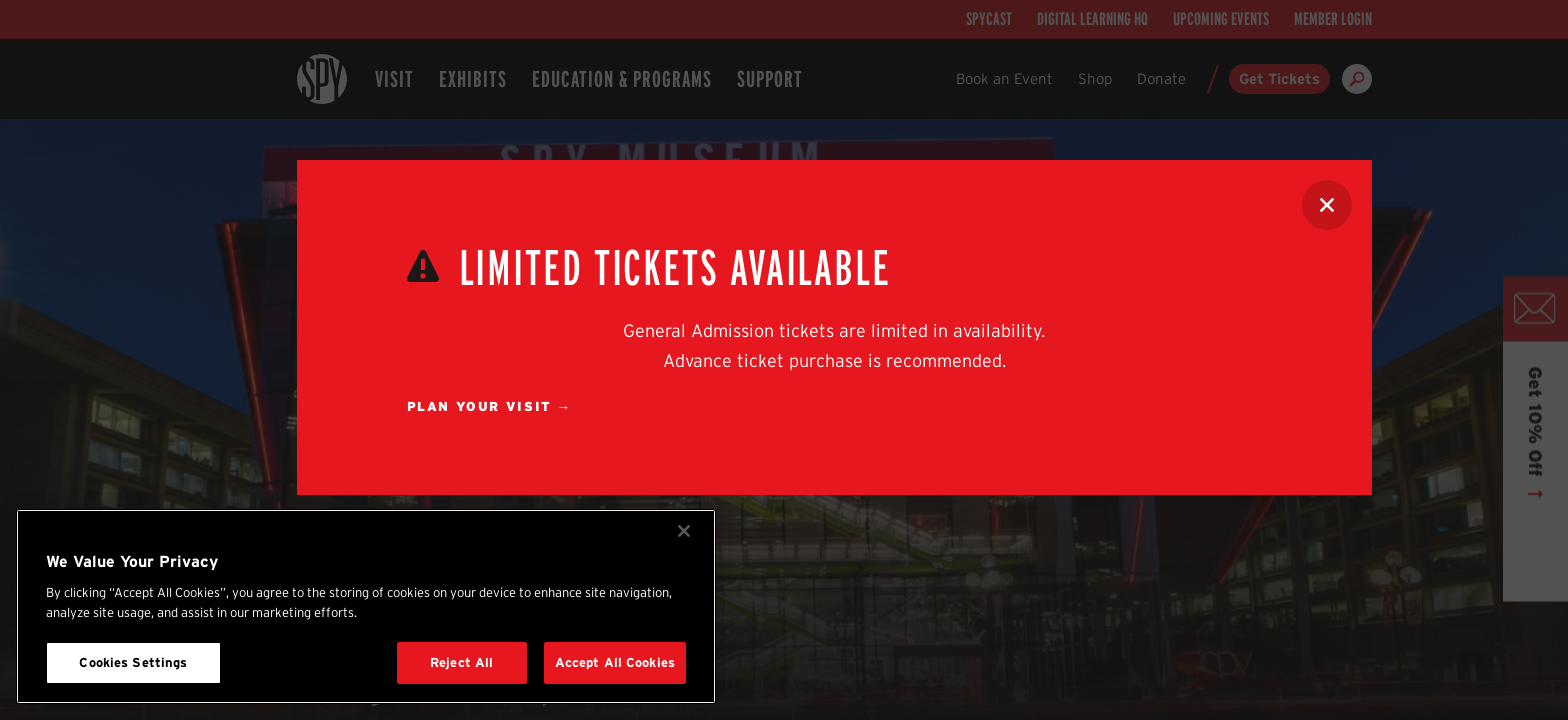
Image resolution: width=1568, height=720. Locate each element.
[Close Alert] (1327, 205)
